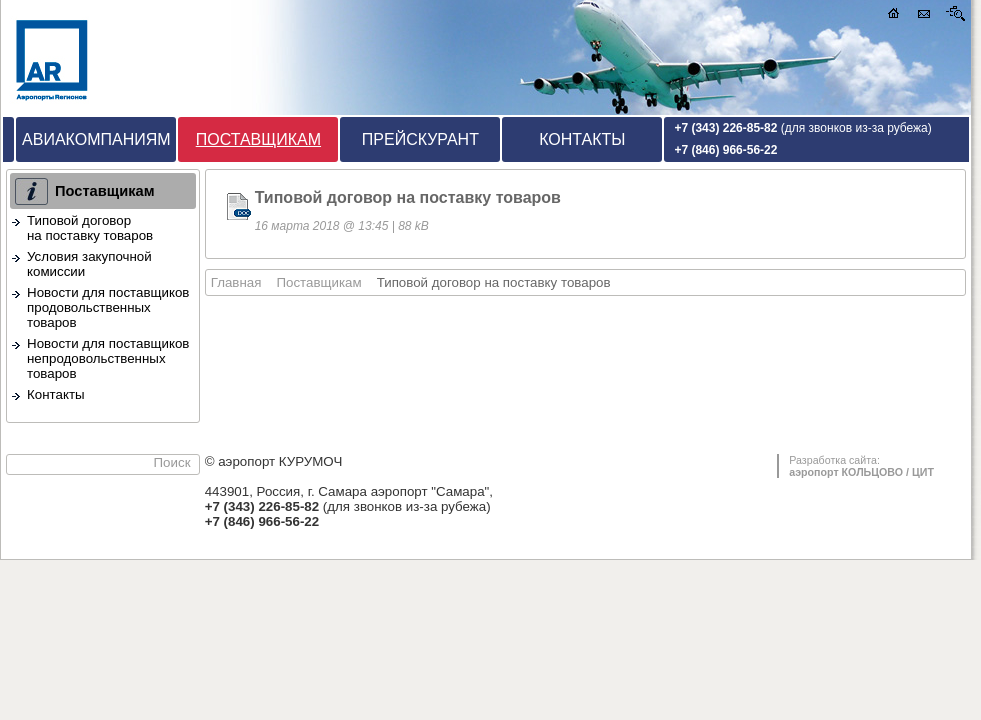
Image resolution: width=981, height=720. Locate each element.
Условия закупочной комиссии (89, 264)
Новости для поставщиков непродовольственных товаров (108, 358)
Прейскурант (420, 139)
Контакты (582, 139)
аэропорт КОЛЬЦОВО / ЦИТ (861, 472)
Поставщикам (258, 139)
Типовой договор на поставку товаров (90, 228)
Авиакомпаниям (96, 139)
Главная (236, 282)
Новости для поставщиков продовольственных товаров (108, 307)
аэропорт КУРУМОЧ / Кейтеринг (116, 57)
